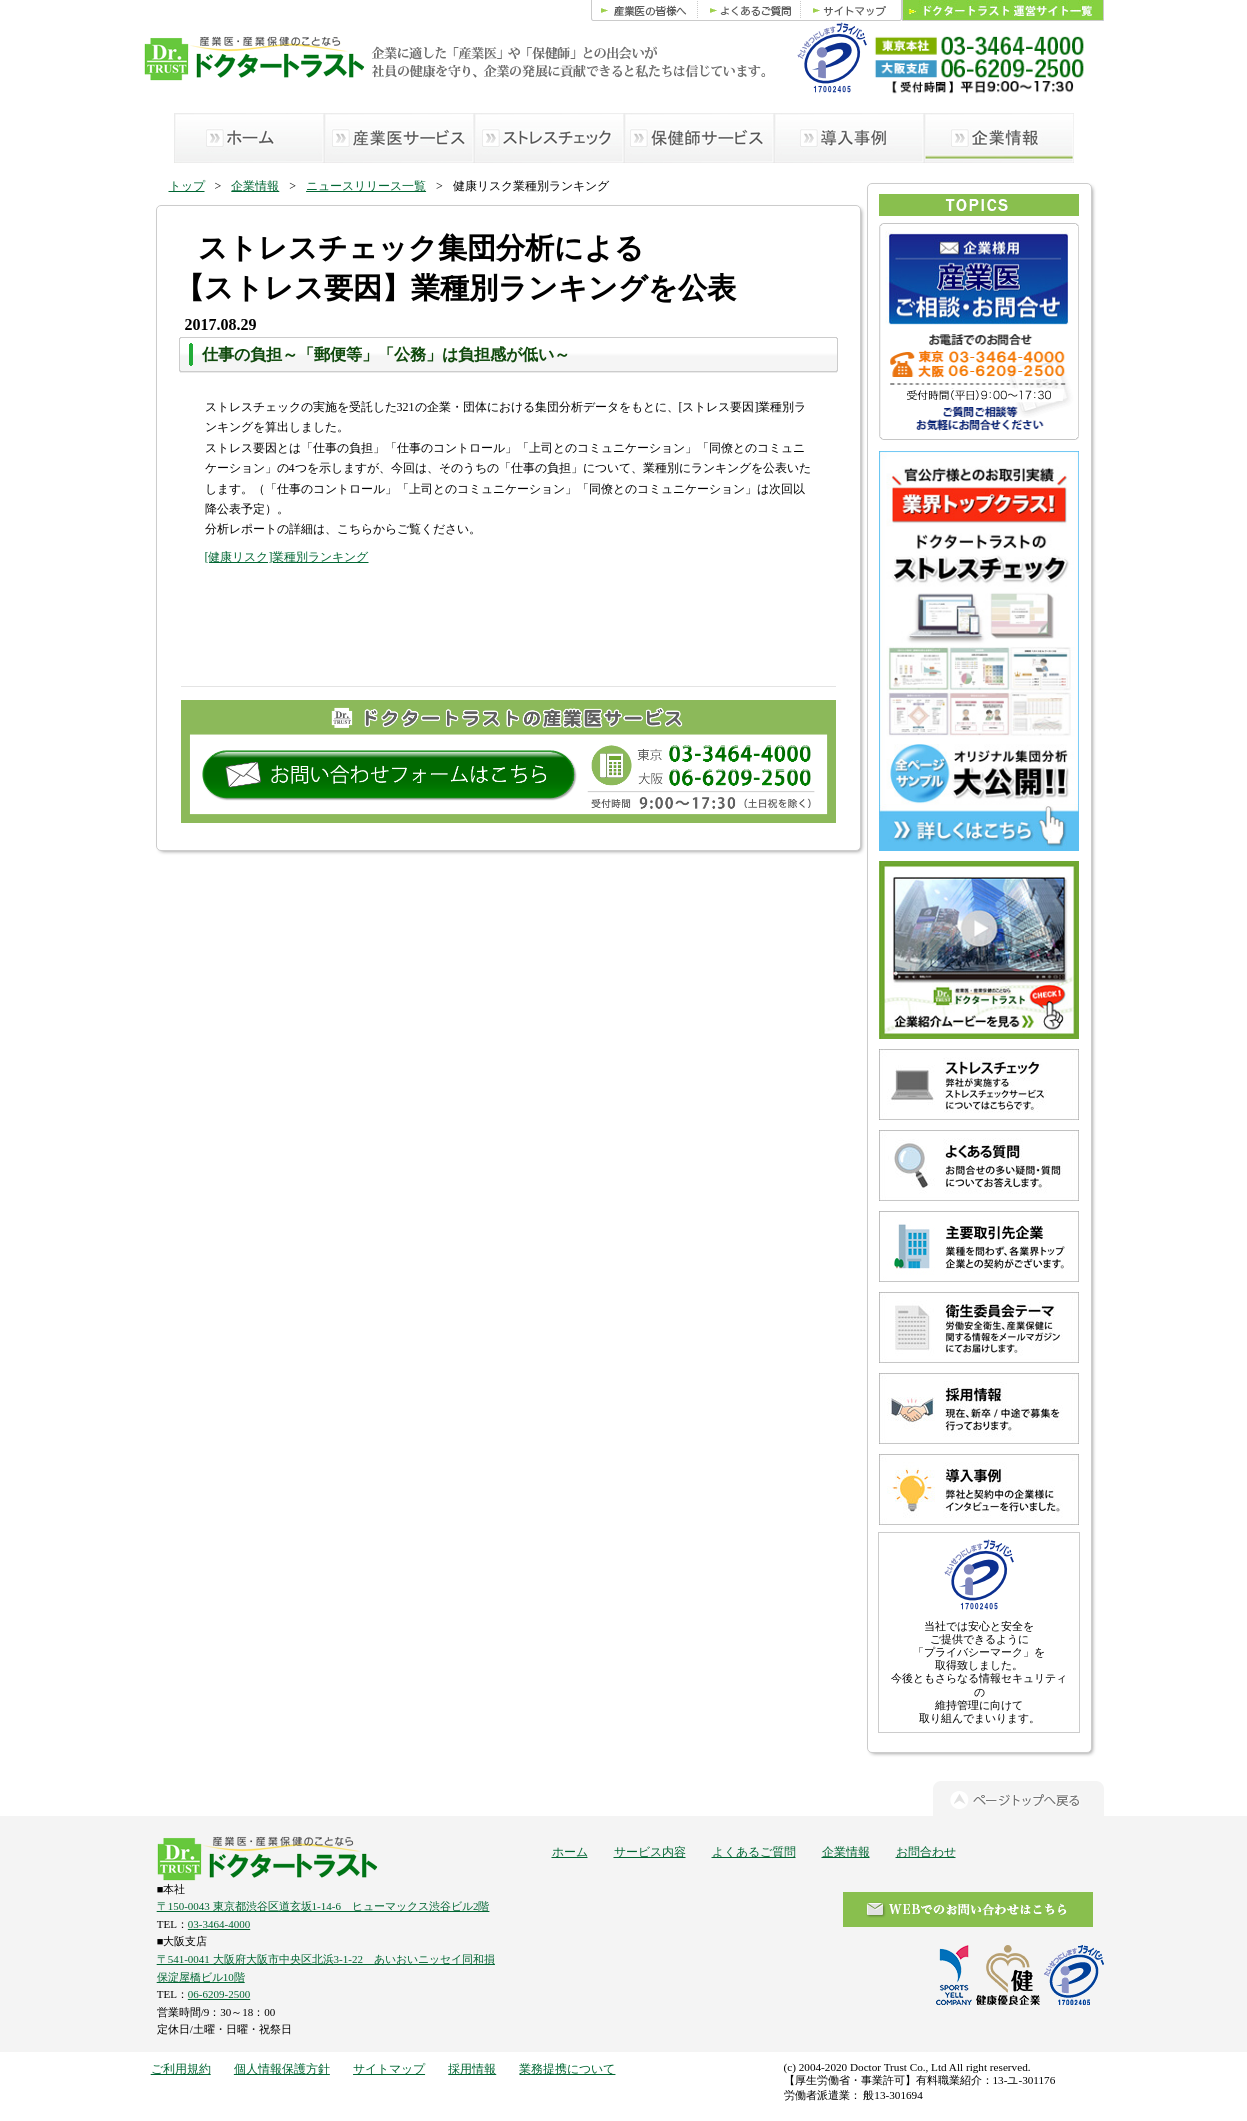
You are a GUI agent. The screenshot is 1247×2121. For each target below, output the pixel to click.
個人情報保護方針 (282, 2069)
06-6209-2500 (219, 1994)
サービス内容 (650, 1852)
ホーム (570, 1852)
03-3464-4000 (219, 1924)
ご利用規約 (181, 2069)
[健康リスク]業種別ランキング (287, 557)
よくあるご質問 (754, 1852)
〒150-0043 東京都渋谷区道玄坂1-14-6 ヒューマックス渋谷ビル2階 (323, 1906)
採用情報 (472, 2069)
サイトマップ (389, 2069)
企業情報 (255, 186)
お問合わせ (926, 1852)
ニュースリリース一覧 (366, 186)
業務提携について (567, 2069)
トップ (187, 186)
